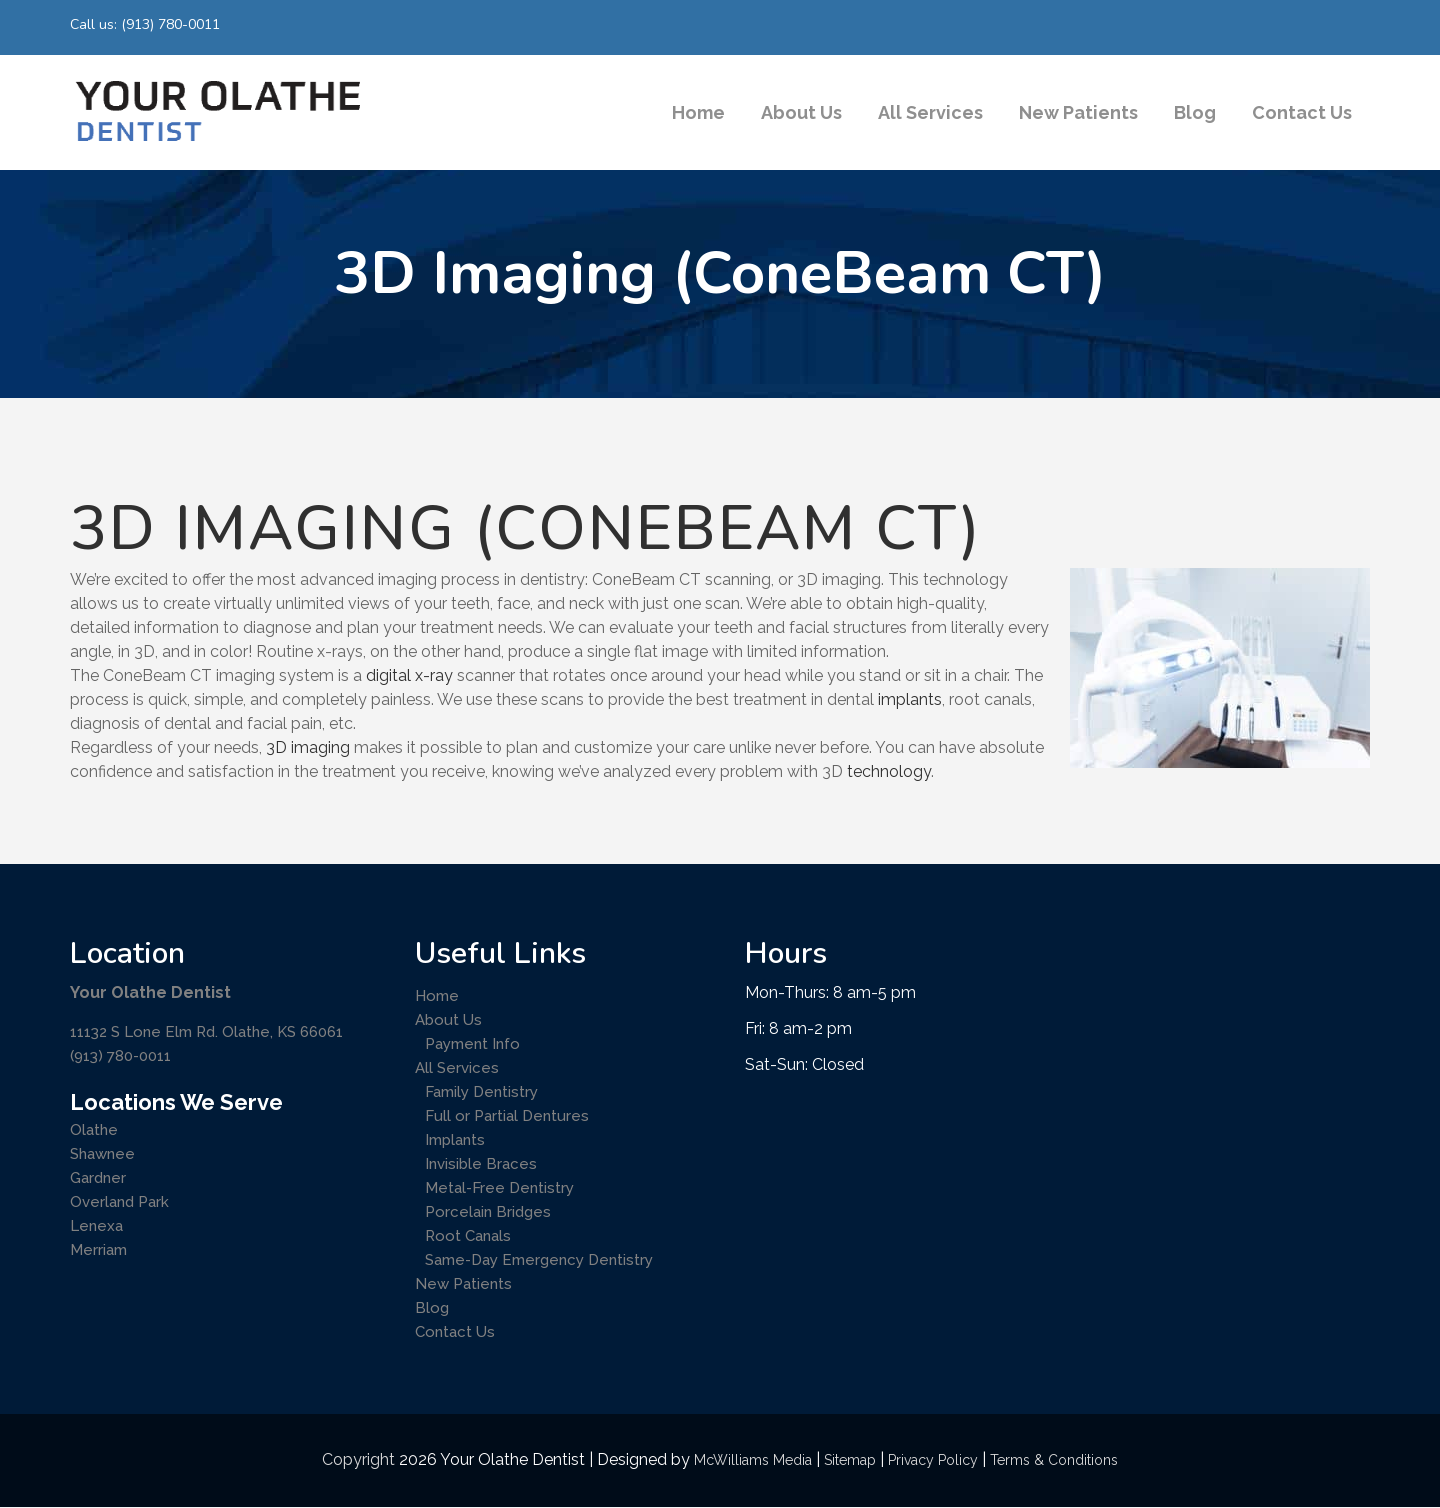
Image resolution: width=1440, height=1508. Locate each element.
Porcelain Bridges (488, 1212)
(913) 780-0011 (120, 1056)
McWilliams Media (753, 1460)
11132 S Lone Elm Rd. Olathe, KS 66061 (206, 1032)
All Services (457, 1068)
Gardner (98, 1178)
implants (910, 699)
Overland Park (119, 1202)
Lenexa (96, 1226)
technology (889, 771)
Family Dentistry (481, 1092)
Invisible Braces (481, 1164)
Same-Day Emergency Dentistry (539, 1260)
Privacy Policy (933, 1460)
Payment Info (472, 1044)
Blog (432, 1308)
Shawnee (102, 1154)
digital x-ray (409, 675)
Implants (455, 1140)
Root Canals (468, 1236)
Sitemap (850, 1460)
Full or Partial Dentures (507, 1116)
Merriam (98, 1250)
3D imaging (306, 747)
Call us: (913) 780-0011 (145, 24)
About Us (448, 1020)
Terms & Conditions (1054, 1460)
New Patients (463, 1284)
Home (437, 996)
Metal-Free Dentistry (499, 1188)
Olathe (94, 1130)
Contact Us (455, 1332)
